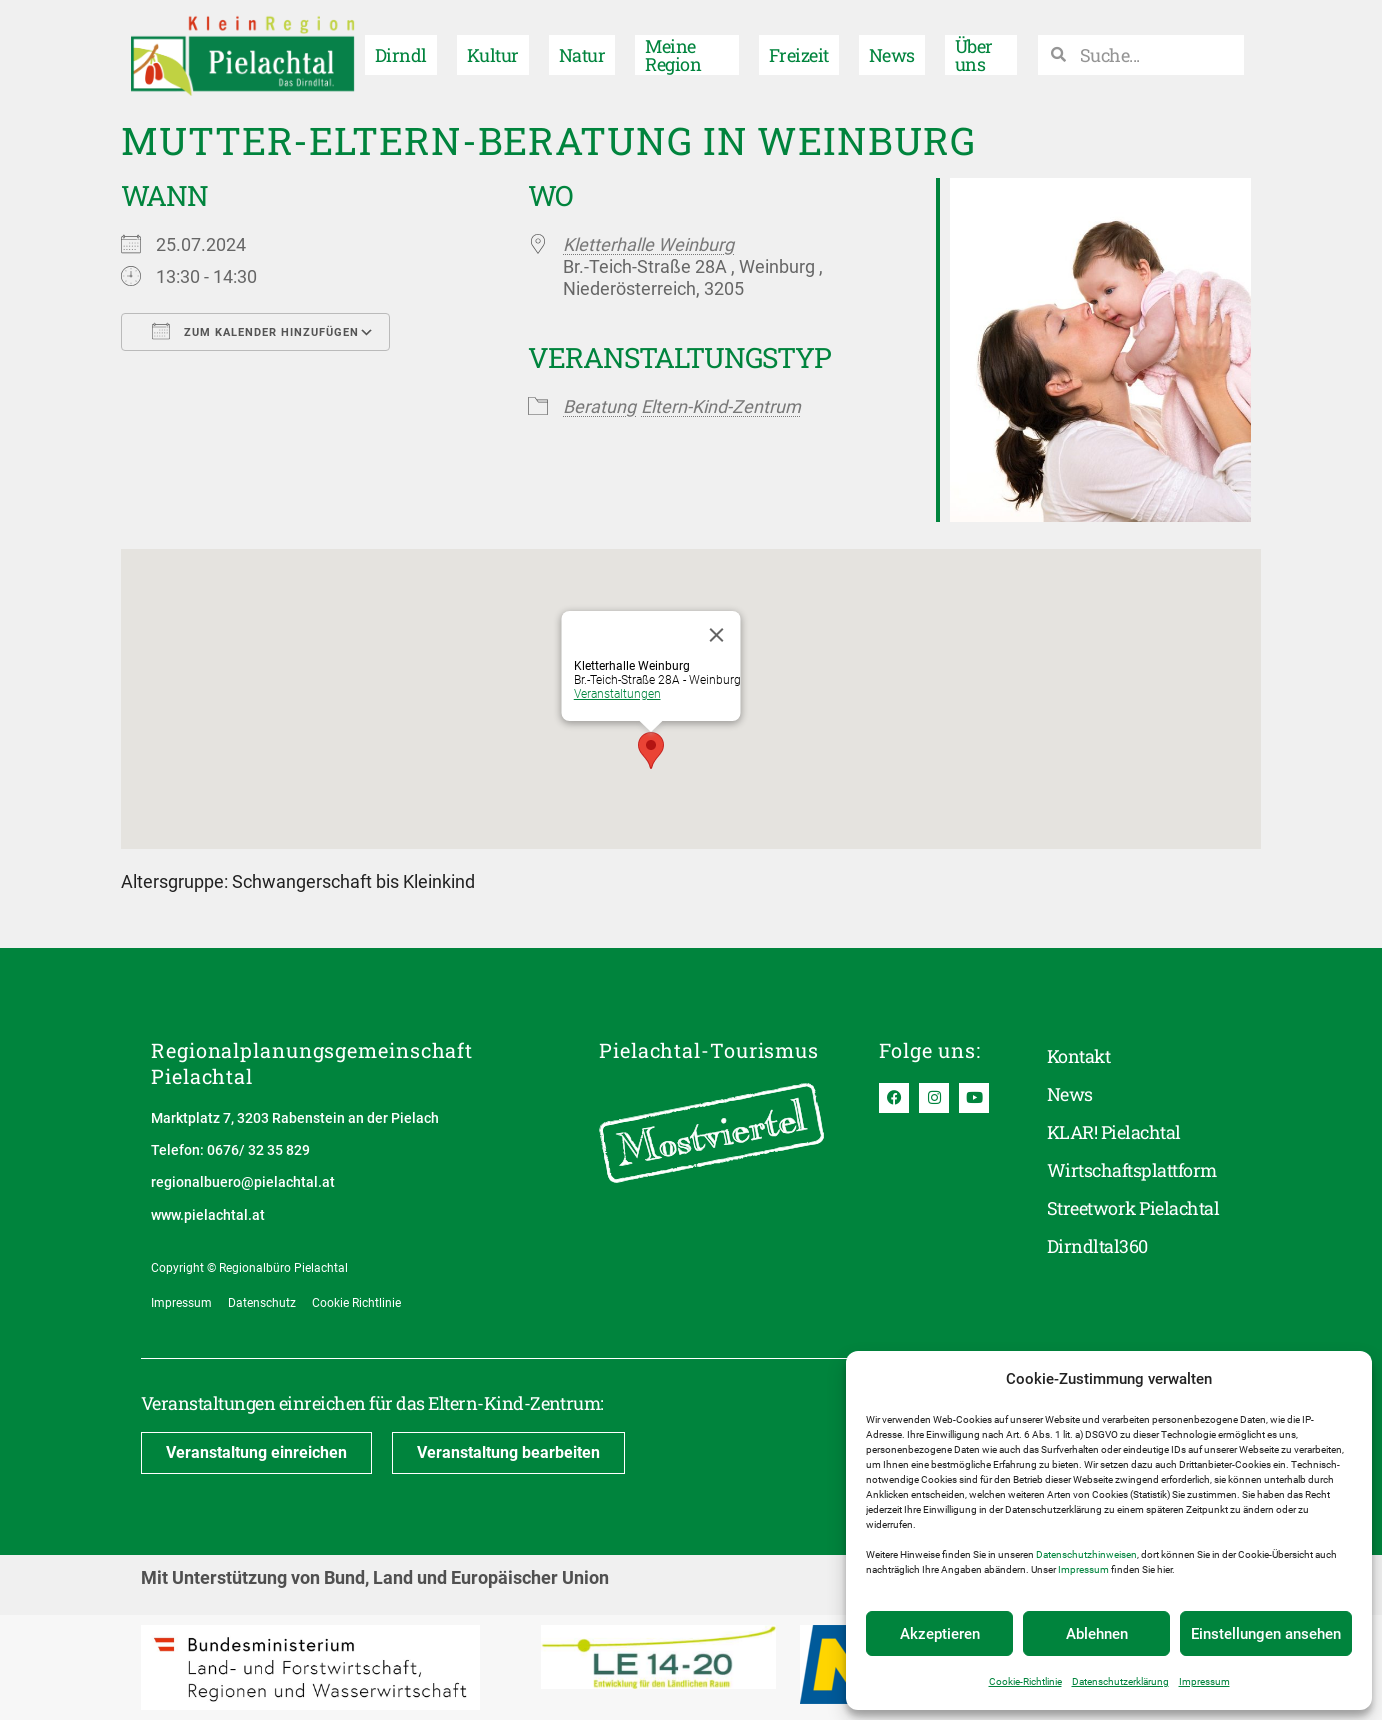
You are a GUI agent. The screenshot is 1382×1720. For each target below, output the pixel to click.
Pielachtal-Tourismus (709, 1050)
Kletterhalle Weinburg (648, 244)
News (892, 55)
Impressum (1083, 1569)
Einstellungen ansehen (1266, 1634)
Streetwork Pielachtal (1133, 1208)
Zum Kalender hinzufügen (255, 331)
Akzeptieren (940, 1634)
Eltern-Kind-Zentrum (721, 406)
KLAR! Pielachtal (1114, 1132)
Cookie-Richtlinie (1025, 1681)
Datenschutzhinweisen (1086, 1554)
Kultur (493, 55)
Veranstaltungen (617, 694)
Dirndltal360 (1097, 1246)
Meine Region (673, 55)
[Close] (717, 635)
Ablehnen (1097, 1634)
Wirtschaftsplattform (1132, 1170)
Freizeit (799, 55)
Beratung (599, 406)
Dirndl (401, 55)
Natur (582, 55)
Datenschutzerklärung (1120, 1681)
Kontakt (1078, 1056)
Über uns (974, 55)
